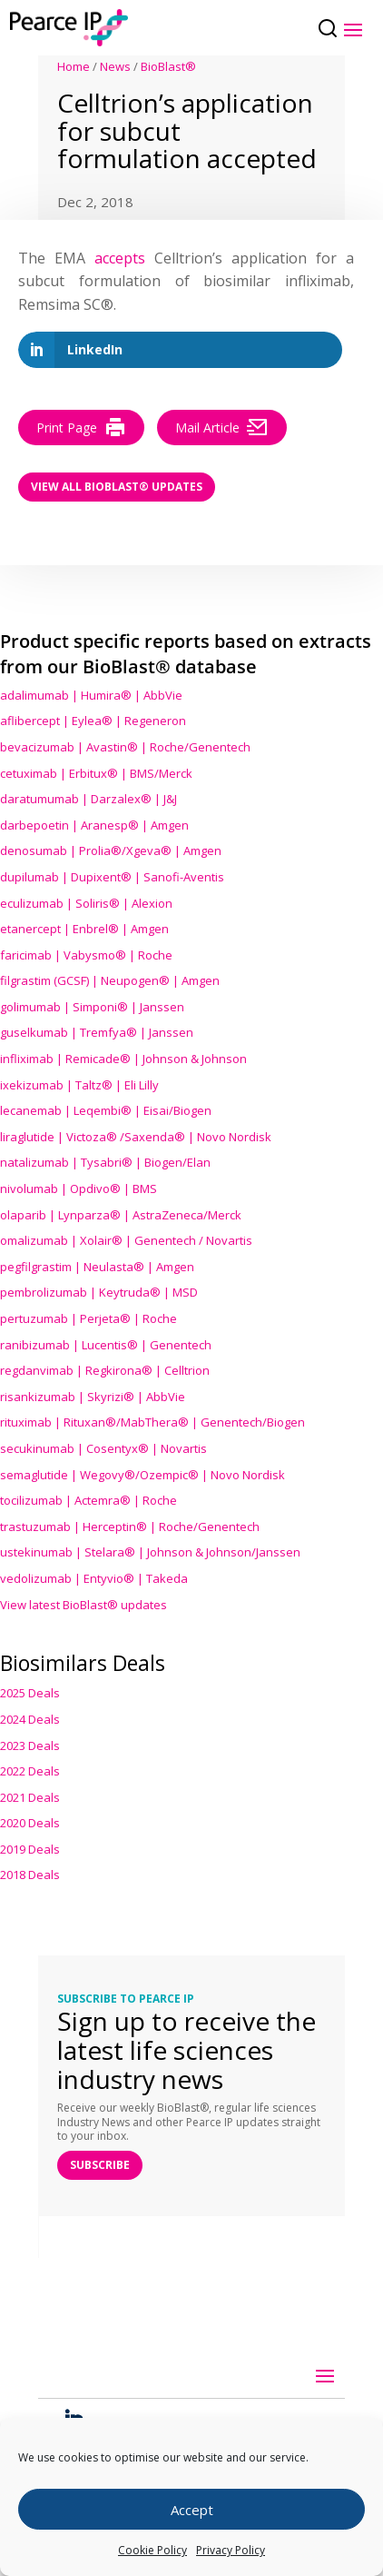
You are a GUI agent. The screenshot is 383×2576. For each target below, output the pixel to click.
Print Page (81, 427)
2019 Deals (30, 1849)
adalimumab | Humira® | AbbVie (91, 695)
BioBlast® (168, 66)
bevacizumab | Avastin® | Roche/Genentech (125, 747)
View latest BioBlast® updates (83, 1604)
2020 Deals (30, 1823)
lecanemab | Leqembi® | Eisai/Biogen (105, 1110)
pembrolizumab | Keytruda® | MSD (99, 1292)
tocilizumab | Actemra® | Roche (88, 1500)
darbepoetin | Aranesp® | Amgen (94, 825)
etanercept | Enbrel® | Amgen (84, 928)
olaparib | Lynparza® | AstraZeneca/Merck (120, 1215)
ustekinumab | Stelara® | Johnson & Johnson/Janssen (150, 1552)
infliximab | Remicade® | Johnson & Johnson (123, 1058)
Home (73, 66)
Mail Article (222, 427)
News (115, 66)
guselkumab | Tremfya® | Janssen (96, 1032)
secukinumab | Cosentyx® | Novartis (103, 1448)
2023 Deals (30, 1745)
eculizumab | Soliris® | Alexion (86, 903)
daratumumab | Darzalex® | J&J (88, 799)
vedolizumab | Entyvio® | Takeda (94, 1578)
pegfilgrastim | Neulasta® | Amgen (97, 1266)
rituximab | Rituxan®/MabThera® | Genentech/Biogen (152, 1422)
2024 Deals (30, 1719)
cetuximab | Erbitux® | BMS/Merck (96, 773)
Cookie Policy (152, 2550)
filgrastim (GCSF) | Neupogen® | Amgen (110, 980)
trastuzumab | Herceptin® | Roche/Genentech (130, 1526)
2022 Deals (30, 1771)
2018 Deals (30, 1874)
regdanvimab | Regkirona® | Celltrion (105, 1370)
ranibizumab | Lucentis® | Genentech (105, 1345)
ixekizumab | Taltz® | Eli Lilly (79, 1085)
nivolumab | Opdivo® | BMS (78, 1188)
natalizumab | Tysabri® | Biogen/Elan (105, 1162)
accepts (119, 258)
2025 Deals (30, 1693)
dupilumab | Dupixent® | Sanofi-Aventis (112, 877)
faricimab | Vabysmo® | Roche (86, 955)
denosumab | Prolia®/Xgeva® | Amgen (110, 850)
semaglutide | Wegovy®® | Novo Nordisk (142, 1475)
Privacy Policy (230, 2550)
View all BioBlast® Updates (116, 486)
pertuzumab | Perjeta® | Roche (88, 1318)
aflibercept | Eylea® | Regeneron (93, 720)
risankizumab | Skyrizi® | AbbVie (92, 1396)
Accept (192, 2510)
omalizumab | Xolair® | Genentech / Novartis (126, 1240)
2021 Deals (30, 1797)
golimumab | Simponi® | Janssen (92, 1007)
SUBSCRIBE (100, 2165)
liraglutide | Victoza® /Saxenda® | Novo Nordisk (135, 1137)
